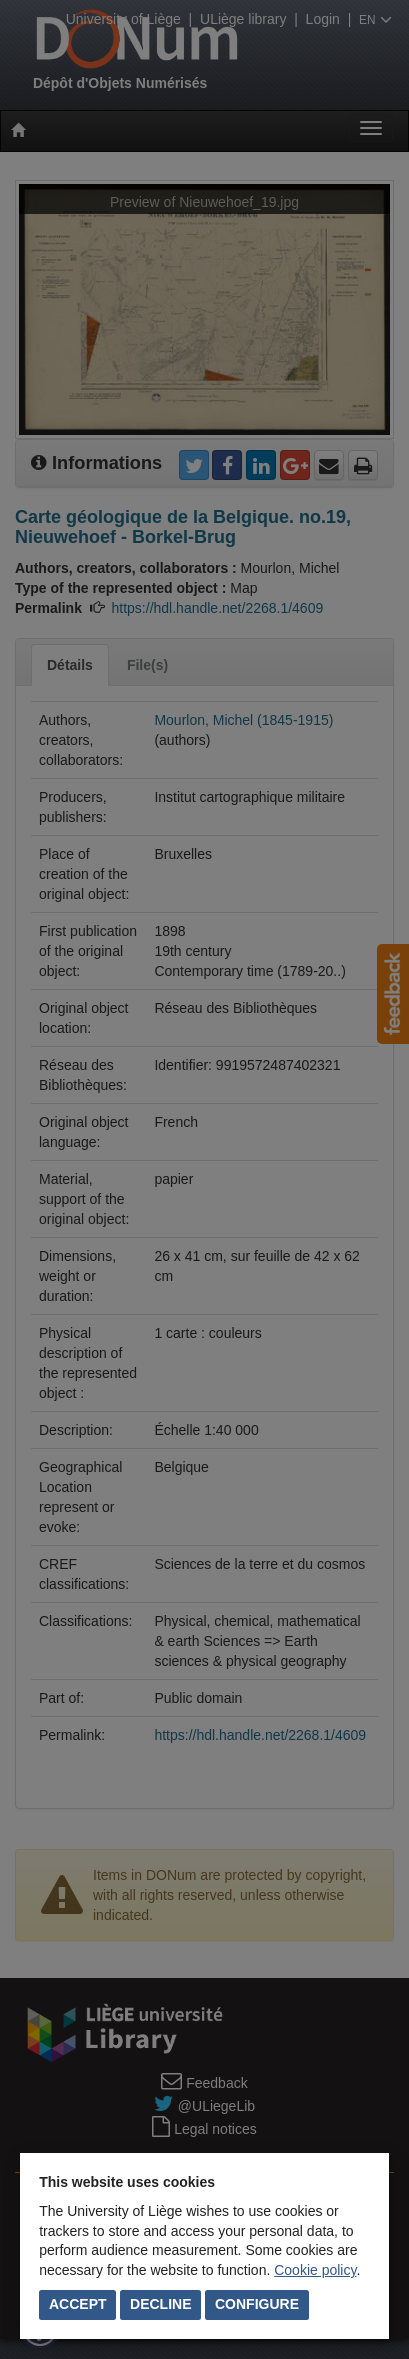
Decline (160, 2304)
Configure (257, 2304)
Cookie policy (315, 2270)
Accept (78, 2304)
